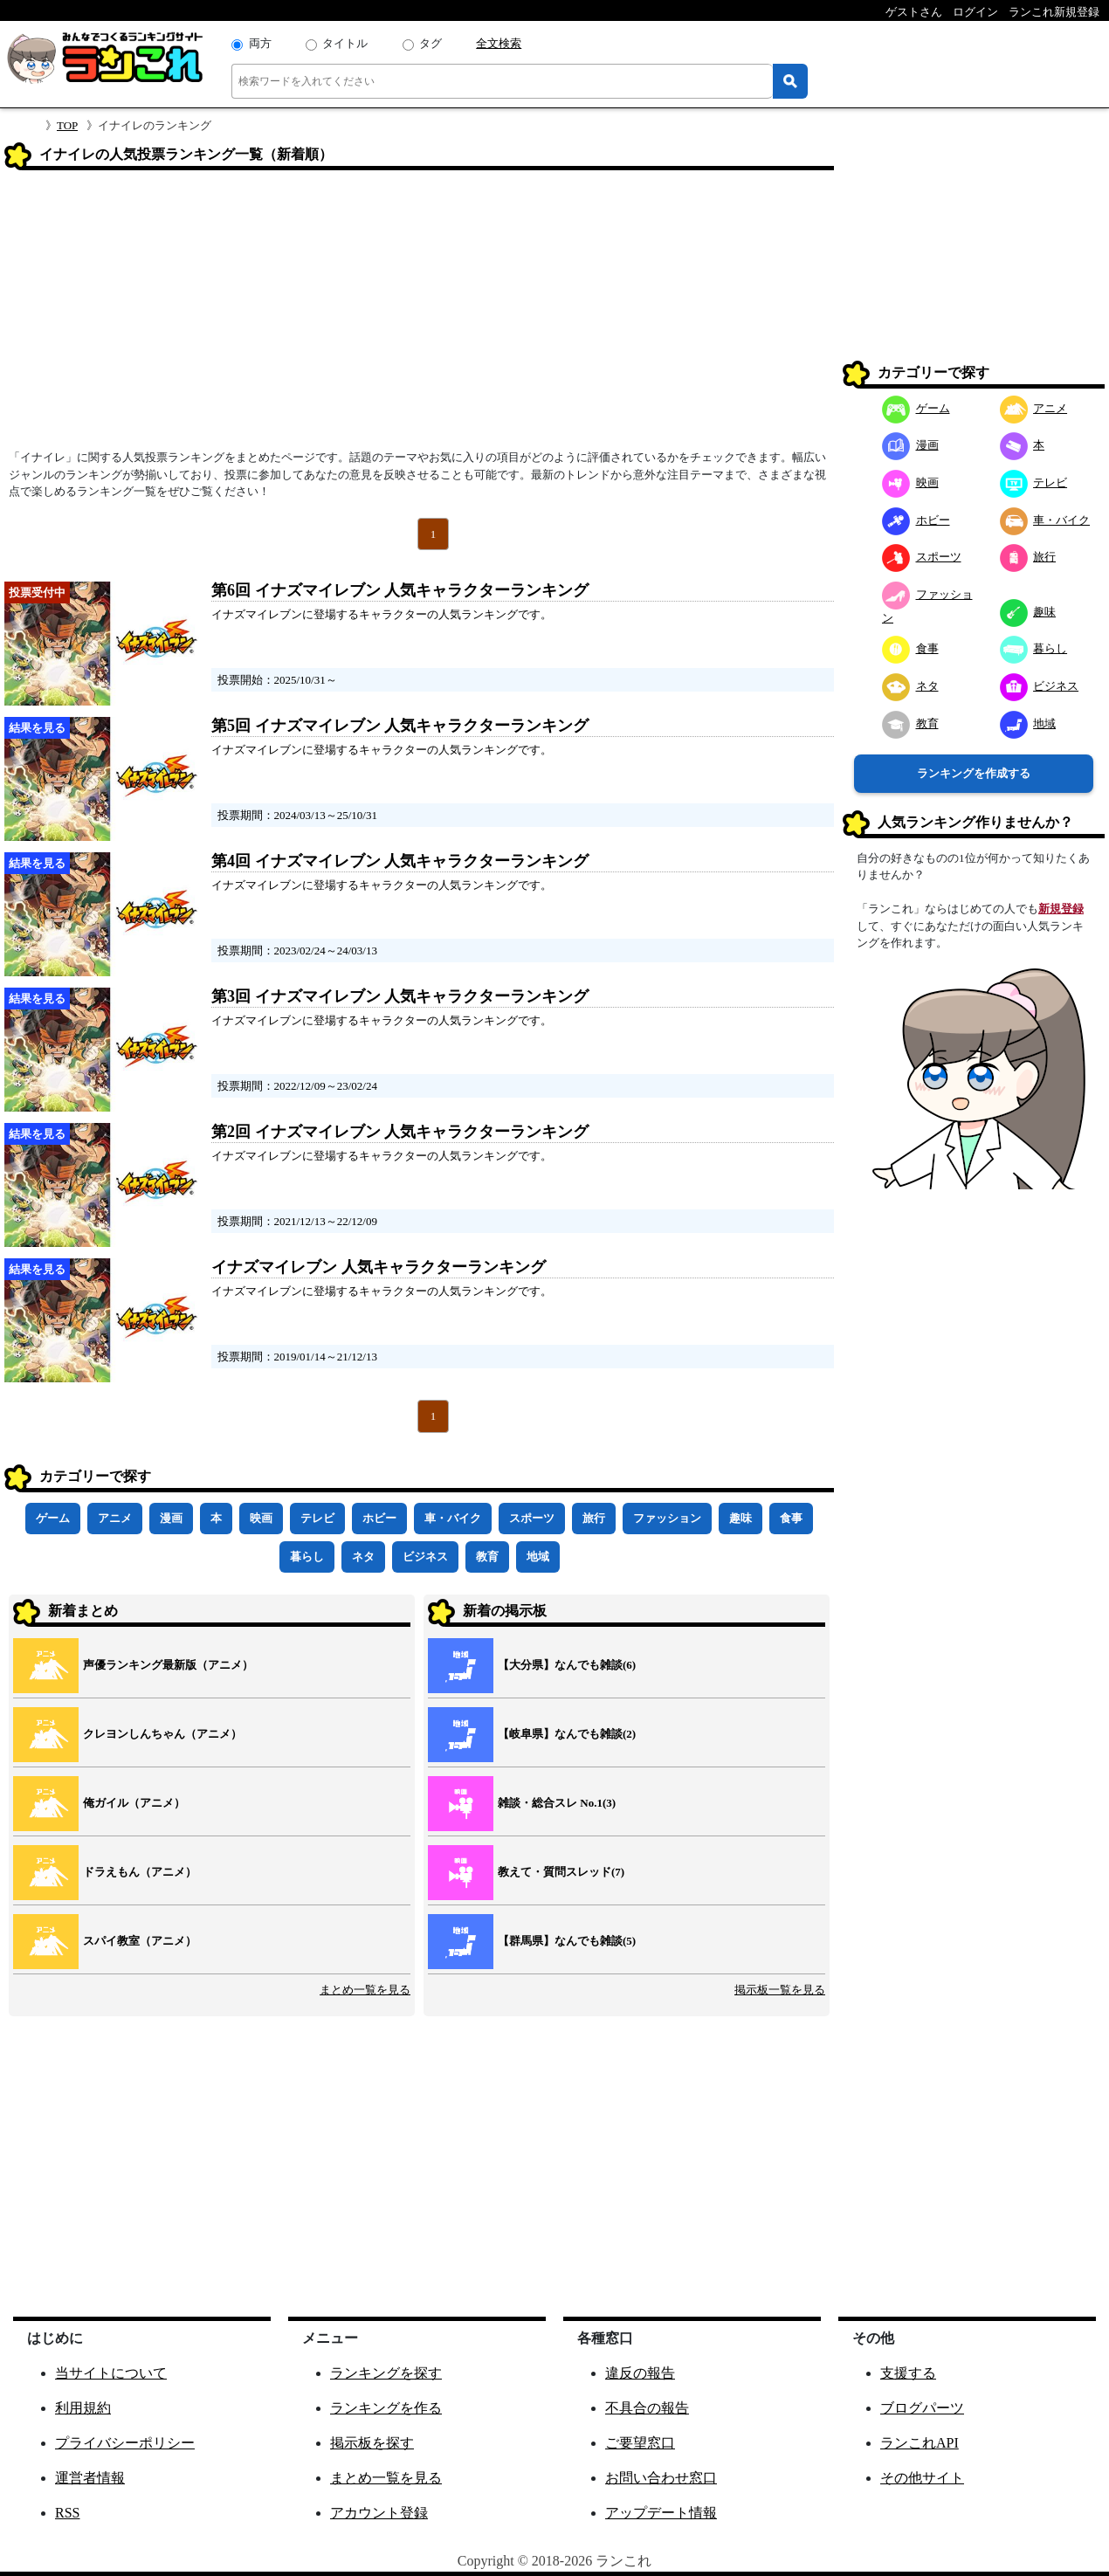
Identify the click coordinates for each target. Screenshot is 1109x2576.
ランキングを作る (386, 2407)
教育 (487, 1556)
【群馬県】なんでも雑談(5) (567, 1940)
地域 (538, 1556)
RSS (67, 2512)
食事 (791, 1518)
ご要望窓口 (640, 2442)
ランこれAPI (919, 2442)
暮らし (307, 1556)
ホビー (379, 1518)
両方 (260, 43)
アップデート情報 (661, 2512)
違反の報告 (640, 2373)
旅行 (593, 1518)
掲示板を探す (372, 2442)
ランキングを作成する (973, 773)
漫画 (171, 1518)
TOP (67, 125)
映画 (261, 1518)
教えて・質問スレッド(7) (561, 1871)
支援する (908, 2373)
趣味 (740, 1518)
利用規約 (83, 2407)
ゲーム (53, 1518)
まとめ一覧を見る (365, 1989)
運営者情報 (90, 2477)
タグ (430, 43)
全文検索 (498, 43)
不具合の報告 (647, 2407)
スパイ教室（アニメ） (139, 1940)
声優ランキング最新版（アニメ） (168, 1664)
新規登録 (1061, 908)
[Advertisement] (419, 315)
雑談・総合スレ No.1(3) (557, 1802)
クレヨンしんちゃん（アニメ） (162, 1733)
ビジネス (425, 1556)
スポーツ (531, 1518)
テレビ (317, 1518)
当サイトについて (111, 2373)
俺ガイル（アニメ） (134, 1802)
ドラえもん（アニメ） (139, 1871)
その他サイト (922, 2477)
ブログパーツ (922, 2407)
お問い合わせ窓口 (661, 2477)
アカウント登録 (379, 2512)
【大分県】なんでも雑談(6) (567, 1664)
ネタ (363, 1556)
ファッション (667, 1518)
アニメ (115, 1518)
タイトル (345, 43)
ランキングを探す (386, 2373)
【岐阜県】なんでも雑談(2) (567, 1733)
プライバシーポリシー (125, 2442)
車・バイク (452, 1518)
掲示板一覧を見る (779, 1989)
